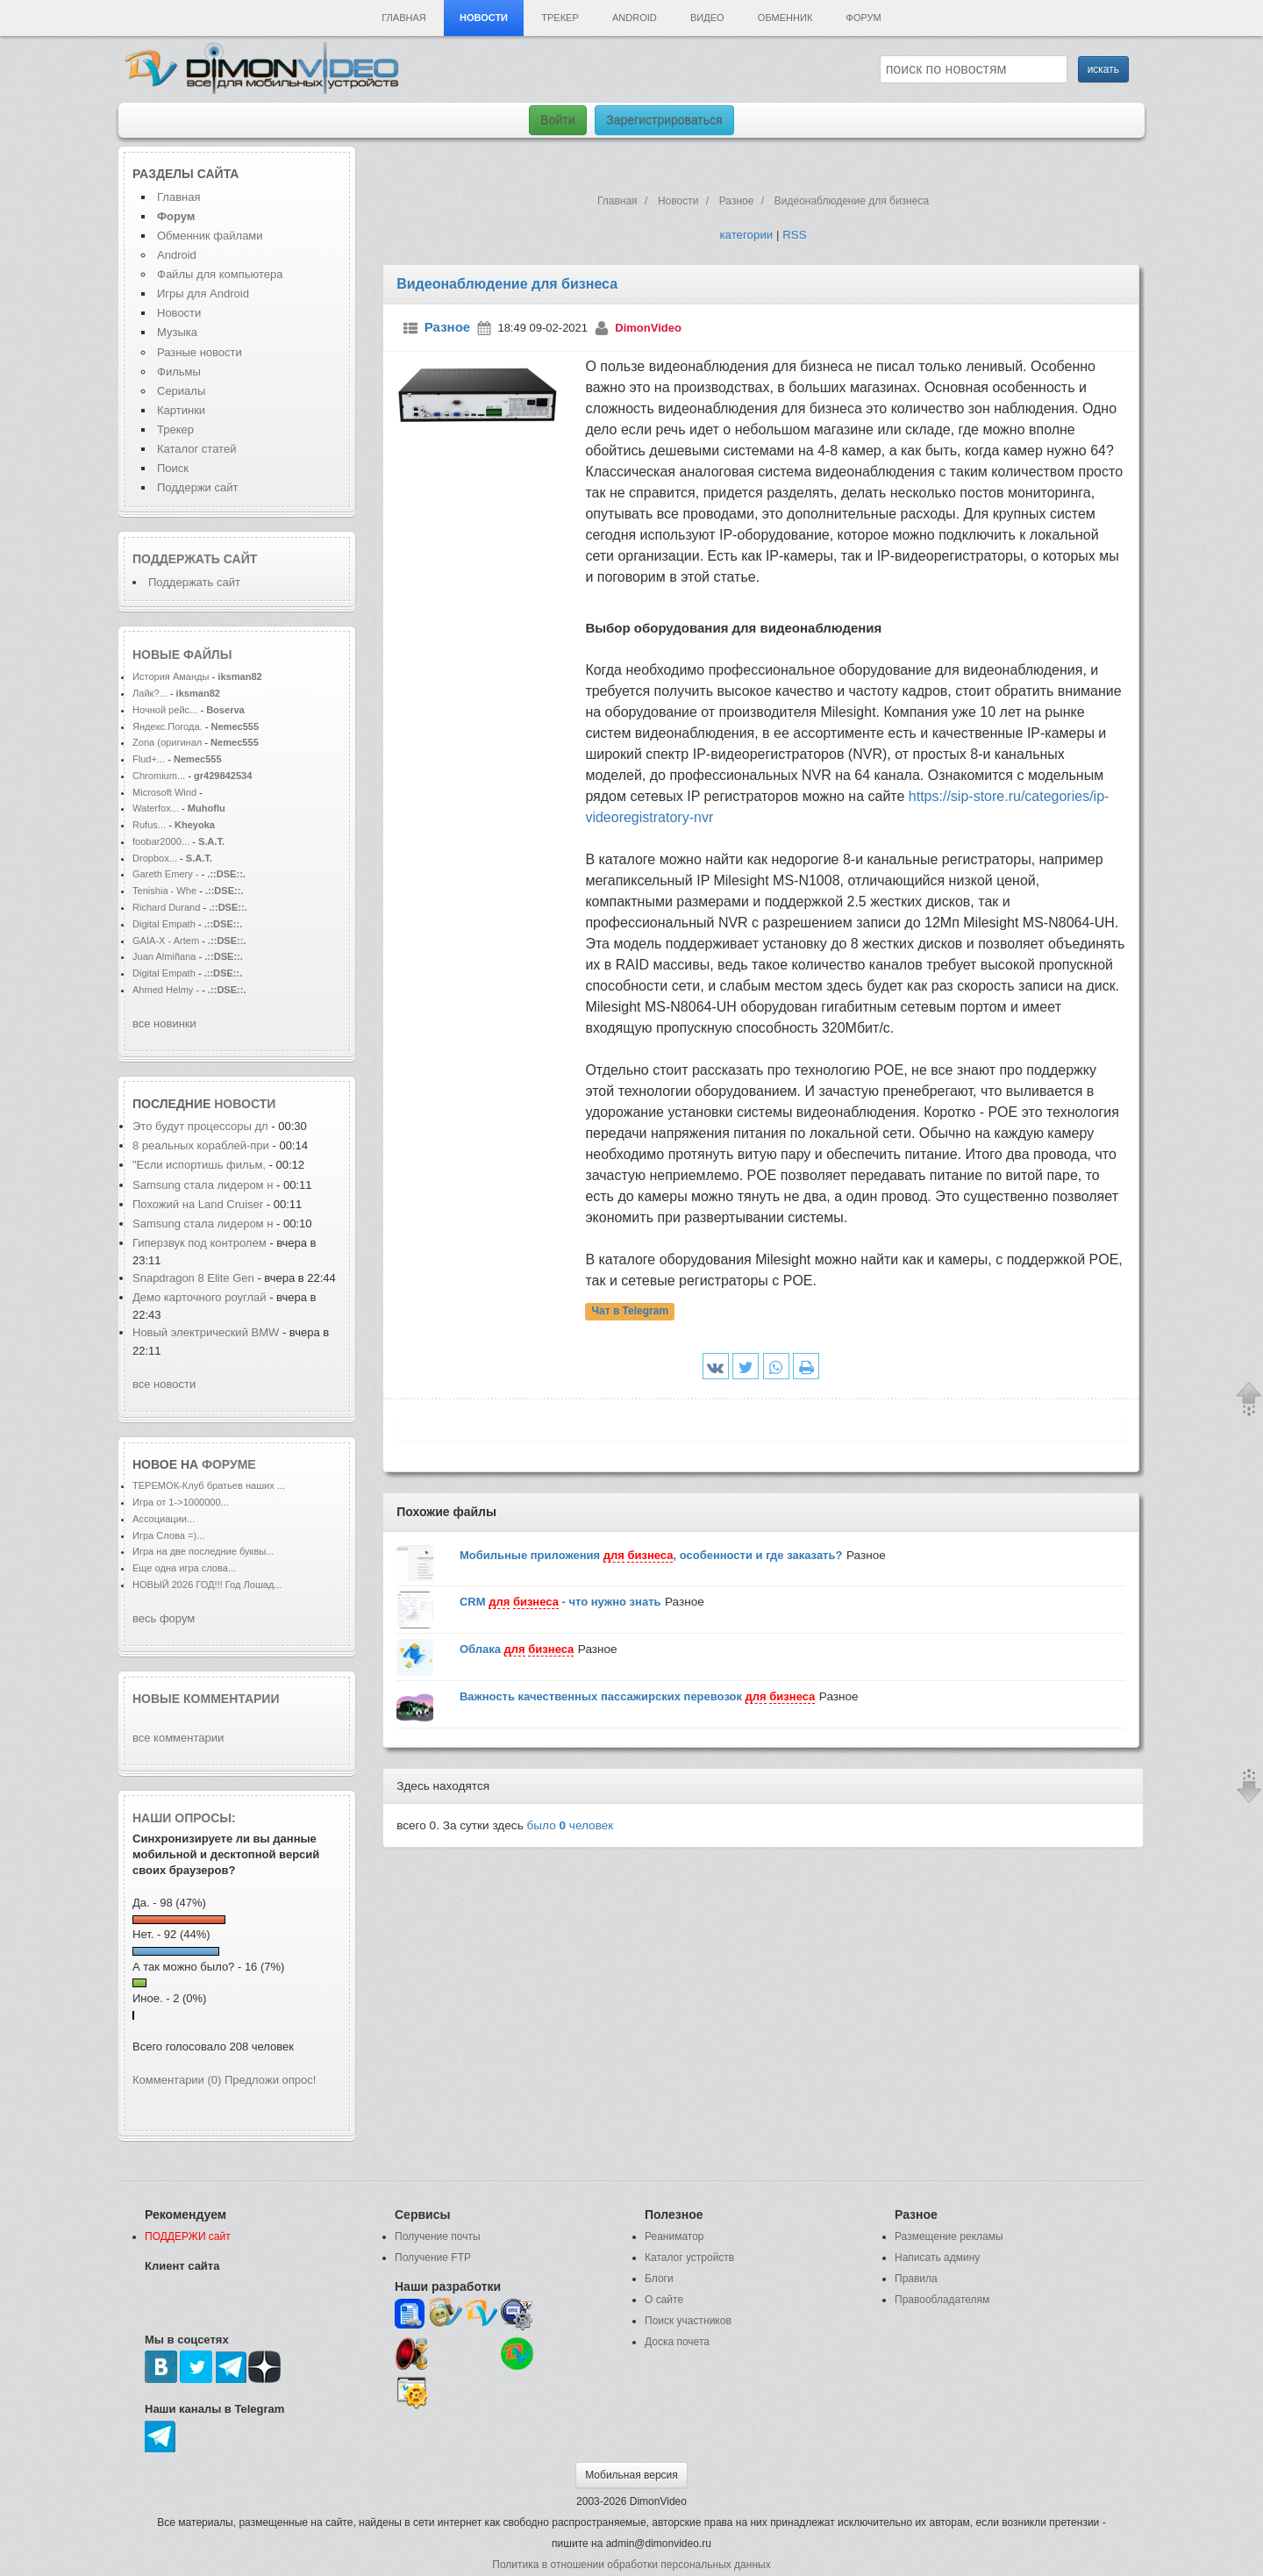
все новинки (164, 1023)
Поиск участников (688, 2321)
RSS (794, 234)
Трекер (559, 17)
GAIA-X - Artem (165, 940)
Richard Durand (166, 907)
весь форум (163, 1618)
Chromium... (158, 775)
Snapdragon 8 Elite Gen (194, 1277)
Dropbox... (154, 858)
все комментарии (178, 1737)
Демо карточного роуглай (199, 1297)
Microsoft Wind (164, 792)
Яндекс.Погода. (167, 726)
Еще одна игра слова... (184, 1568)
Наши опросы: (184, 1818)
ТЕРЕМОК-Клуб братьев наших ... (208, 1485)
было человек (570, 1825)
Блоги (659, 2278)
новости (244, 1104)
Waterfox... (155, 808)
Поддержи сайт (197, 487)
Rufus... (149, 824)
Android (634, 17)
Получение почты (438, 2236)
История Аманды (171, 676)
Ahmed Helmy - (167, 989)
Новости (484, 17)
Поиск (173, 468)
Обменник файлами (210, 235)
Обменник (785, 17)
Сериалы (181, 390)
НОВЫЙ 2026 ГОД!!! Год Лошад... (207, 1584)
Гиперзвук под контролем (199, 1242)
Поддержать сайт (194, 559)
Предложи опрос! (270, 2079)
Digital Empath (164, 924)
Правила (916, 2278)
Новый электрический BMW (205, 1332)
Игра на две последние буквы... (203, 1551)
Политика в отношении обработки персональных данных (631, 2564)
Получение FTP (433, 2257)
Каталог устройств (689, 2257)
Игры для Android (203, 293)
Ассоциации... (163, 1518)
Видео (707, 17)
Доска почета (677, 2342)
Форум (863, 17)
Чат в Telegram (630, 1312)
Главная (403, 17)
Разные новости (199, 352)
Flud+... (148, 759)
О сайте (664, 2299)
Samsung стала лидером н (202, 1184)
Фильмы (179, 371)
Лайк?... (150, 693)
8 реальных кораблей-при (200, 1145)
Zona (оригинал (167, 742)
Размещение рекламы (949, 2236)
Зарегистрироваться (664, 120)
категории (746, 234)
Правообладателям (942, 2299)
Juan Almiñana (165, 956)
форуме (229, 1464)
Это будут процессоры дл (200, 1126)
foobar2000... (160, 841)
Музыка (177, 332)
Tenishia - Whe (164, 890)
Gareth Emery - (165, 874)
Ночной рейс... (164, 710)
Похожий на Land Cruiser (197, 1204)
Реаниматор (674, 2236)
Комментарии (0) (176, 2079)
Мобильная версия (631, 2475)
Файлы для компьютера (220, 274)
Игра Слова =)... (168, 1535)
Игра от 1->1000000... (180, 1502)
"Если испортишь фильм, (200, 1164)
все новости (164, 1384)
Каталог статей (196, 448)
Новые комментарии (206, 1699)
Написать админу (937, 2257)
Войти (557, 120)
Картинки (181, 410)
